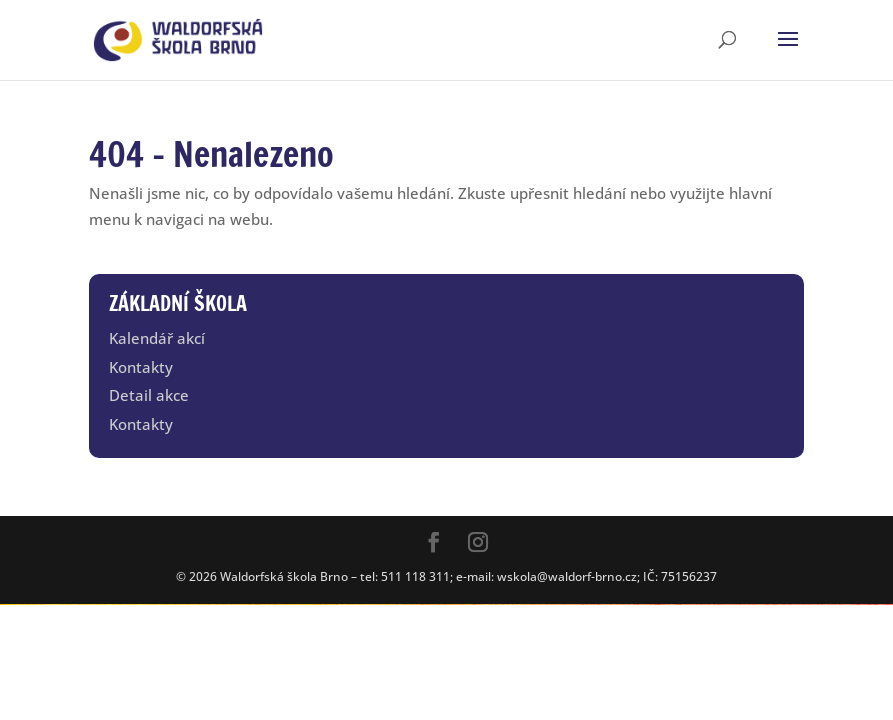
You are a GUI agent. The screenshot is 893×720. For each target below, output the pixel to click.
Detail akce (149, 395)
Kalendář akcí (157, 338)
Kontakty (141, 367)
